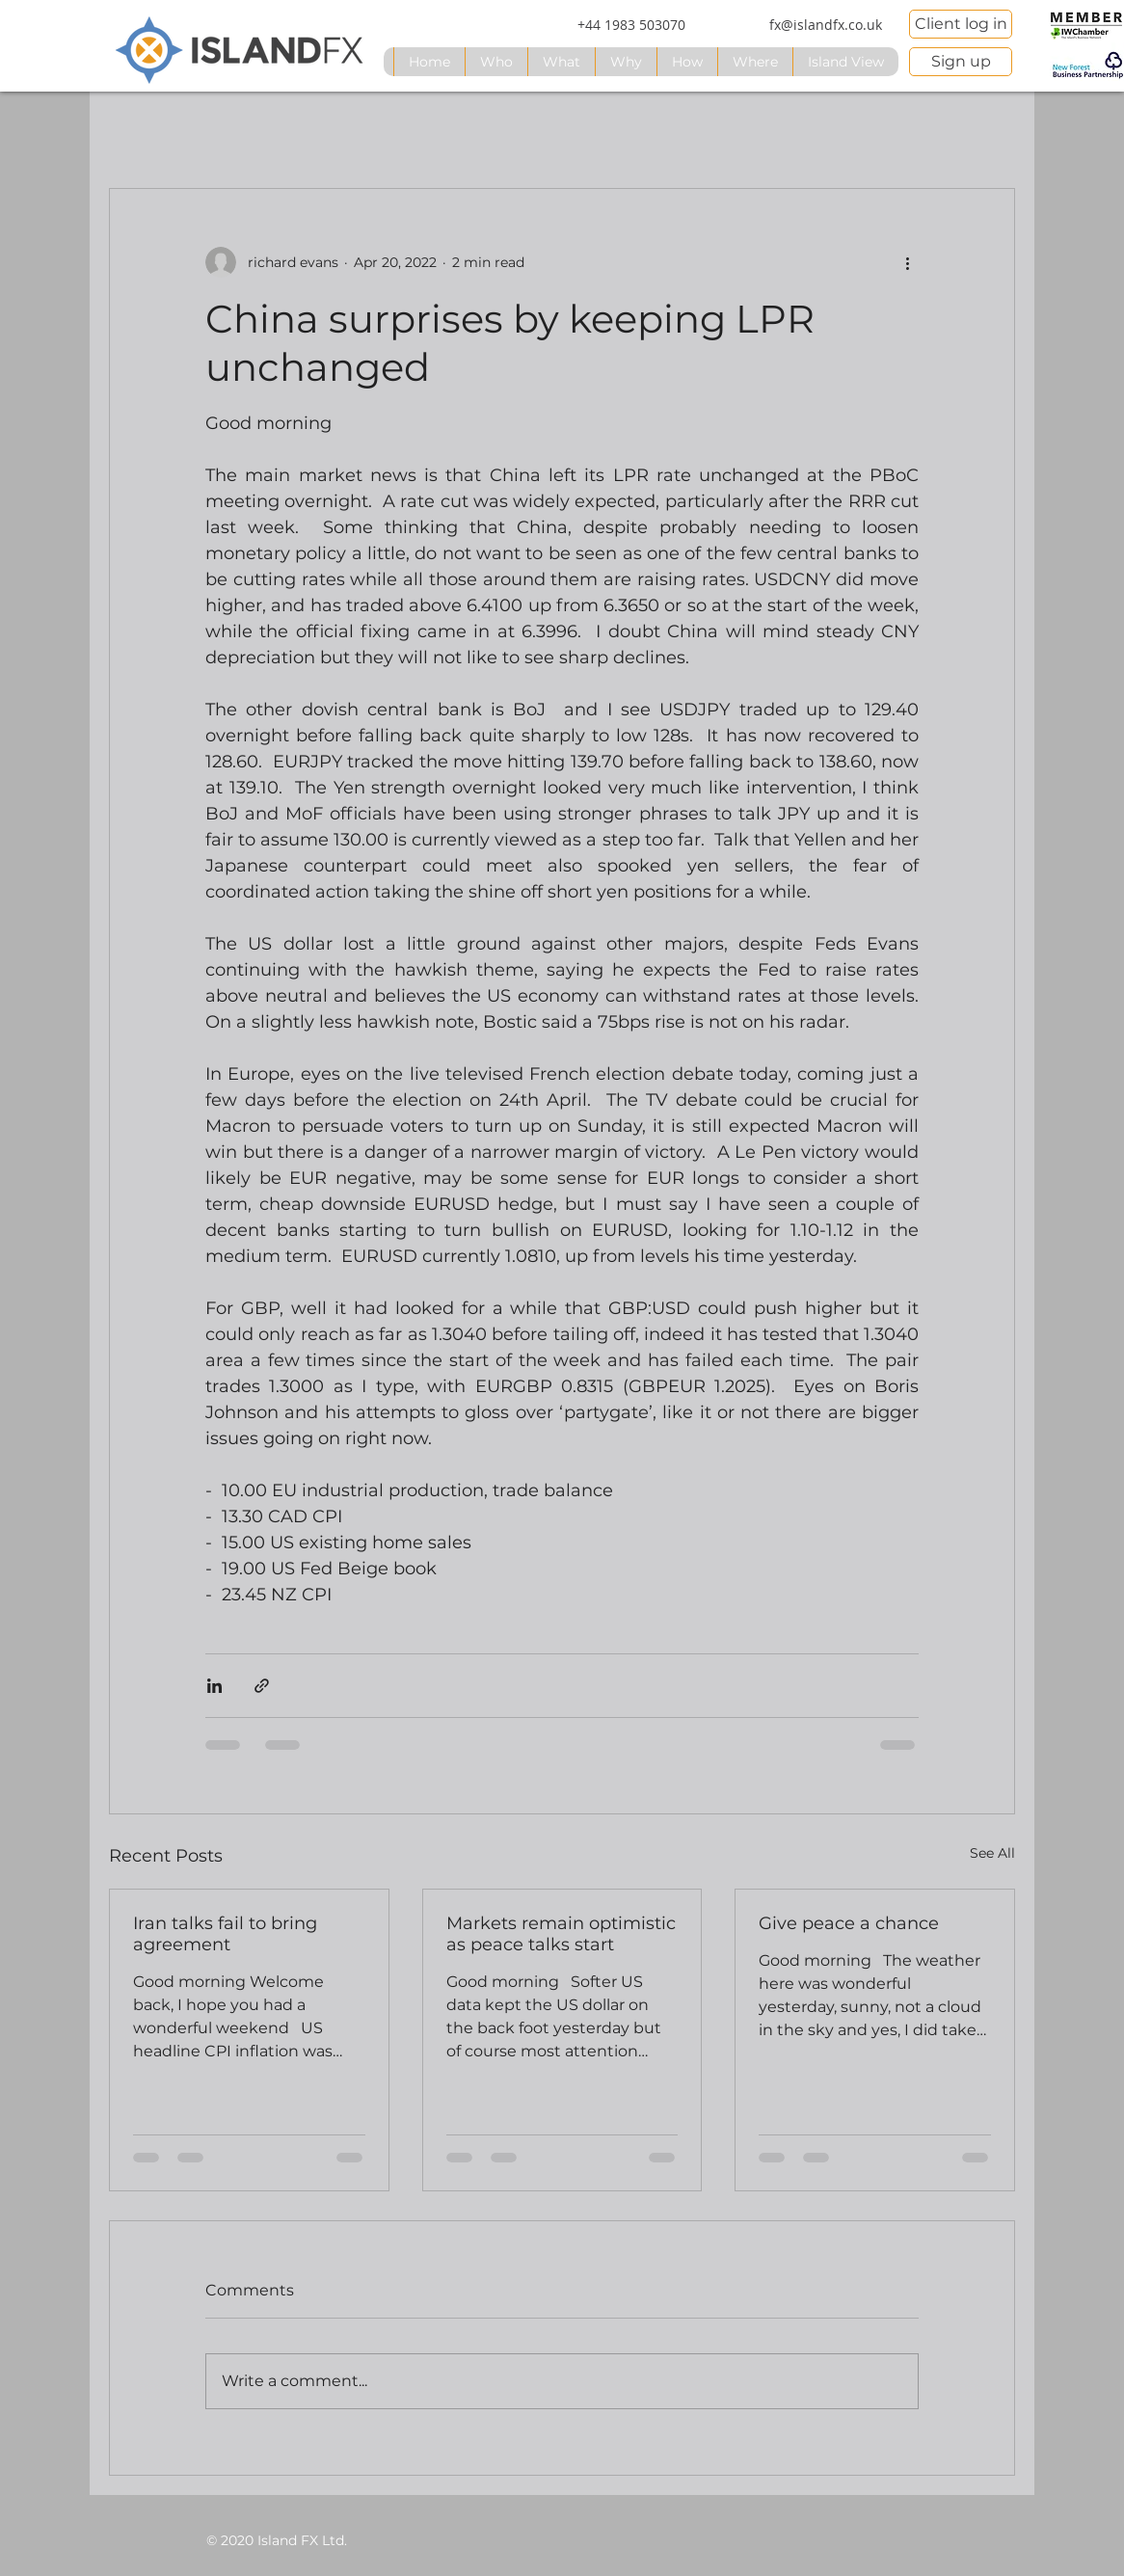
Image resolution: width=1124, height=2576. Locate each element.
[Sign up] (960, 61)
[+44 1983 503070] (631, 25)
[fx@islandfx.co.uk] (825, 25)
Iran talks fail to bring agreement (225, 1934)
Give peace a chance (849, 1923)
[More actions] (907, 262)
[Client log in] (960, 24)
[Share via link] (262, 1686)
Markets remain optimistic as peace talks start (561, 1934)
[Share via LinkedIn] (214, 1686)
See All (992, 1853)
